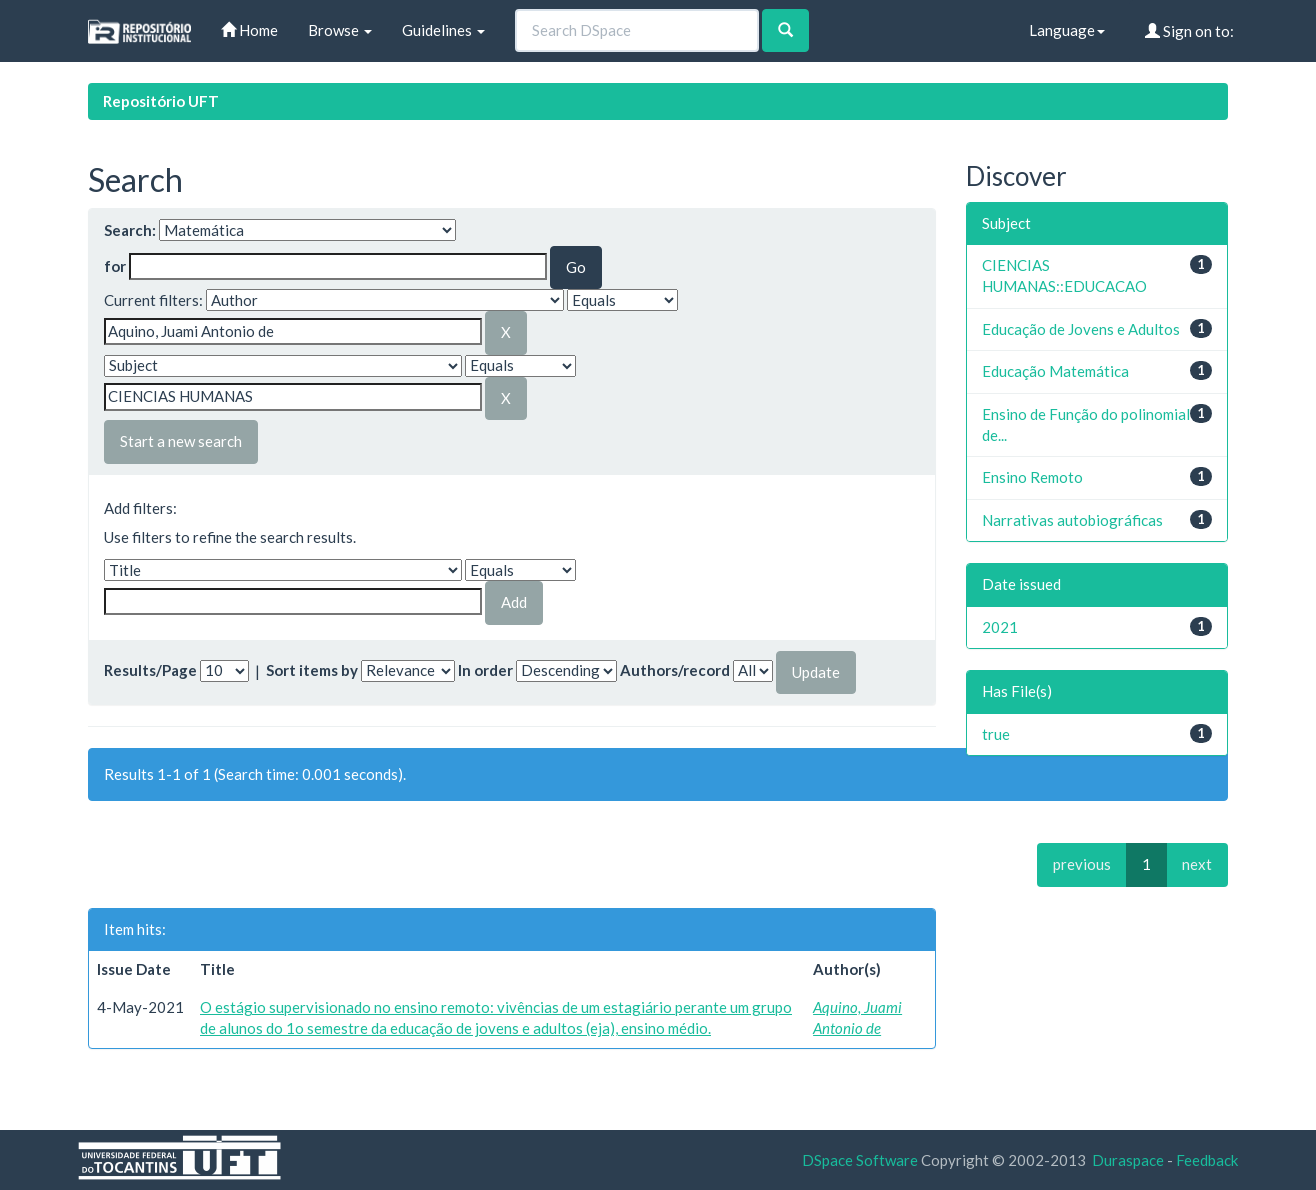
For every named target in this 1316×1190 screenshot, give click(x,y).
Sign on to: (1189, 31)
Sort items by (312, 670)
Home (249, 30)
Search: (130, 230)
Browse (340, 30)
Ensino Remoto (1032, 477)
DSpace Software (860, 1160)
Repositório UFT (161, 101)
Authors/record (675, 670)
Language (1067, 30)
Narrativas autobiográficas (1072, 520)
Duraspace (1128, 1160)
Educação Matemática (1055, 371)
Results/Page (150, 670)
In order (485, 670)
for (115, 266)
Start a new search (181, 441)
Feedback (1207, 1160)
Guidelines (443, 30)
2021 (1000, 627)
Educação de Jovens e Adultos (1081, 329)
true (996, 734)
